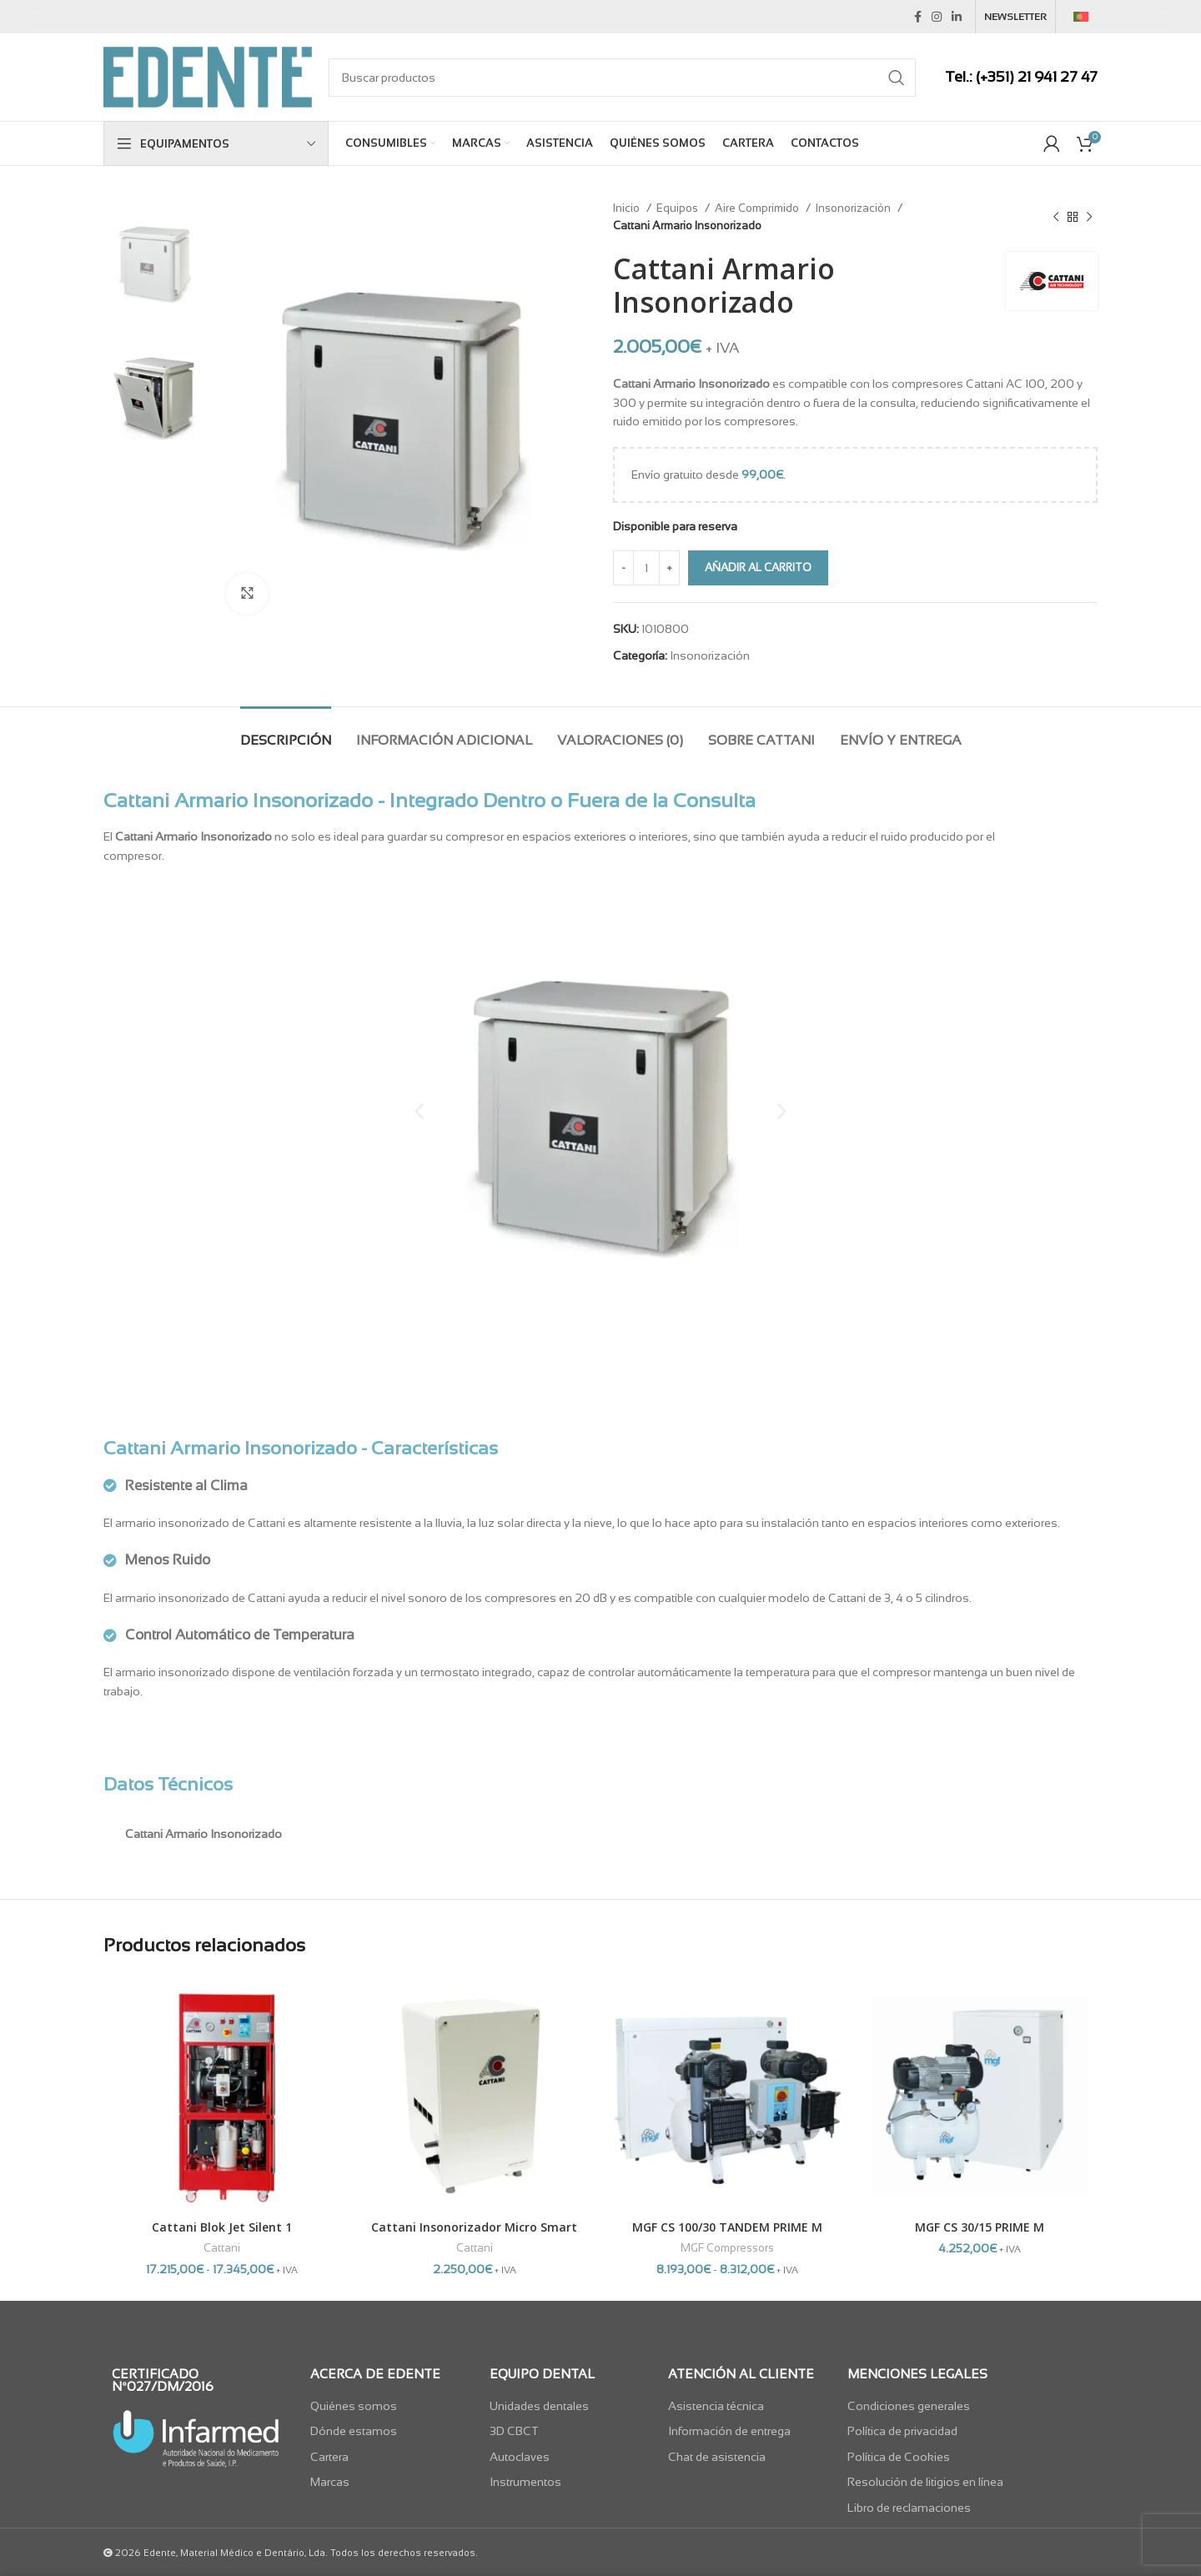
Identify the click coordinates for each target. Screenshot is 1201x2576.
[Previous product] (1056, 216)
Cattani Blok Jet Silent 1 (222, 2227)
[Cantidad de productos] (646, 567)
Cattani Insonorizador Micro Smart (474, 2227)
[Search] (622, 77)
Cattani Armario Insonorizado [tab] (203, 1833)
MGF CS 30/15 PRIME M (979, 2227)
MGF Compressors (727, 2248)
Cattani (222, 2248)
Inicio (627, 208)
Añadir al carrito (758, 567)
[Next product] (1089, 216)
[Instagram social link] (937, 17)
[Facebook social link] (918, 17)
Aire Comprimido (758, 208)
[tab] (285, 731)
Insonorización (854, 208)
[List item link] (391, 2406)
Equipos (678, 208)
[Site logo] (207, 76)
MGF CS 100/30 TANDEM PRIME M (727, 2227)
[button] (419, 1110)
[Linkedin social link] (957, 17)
